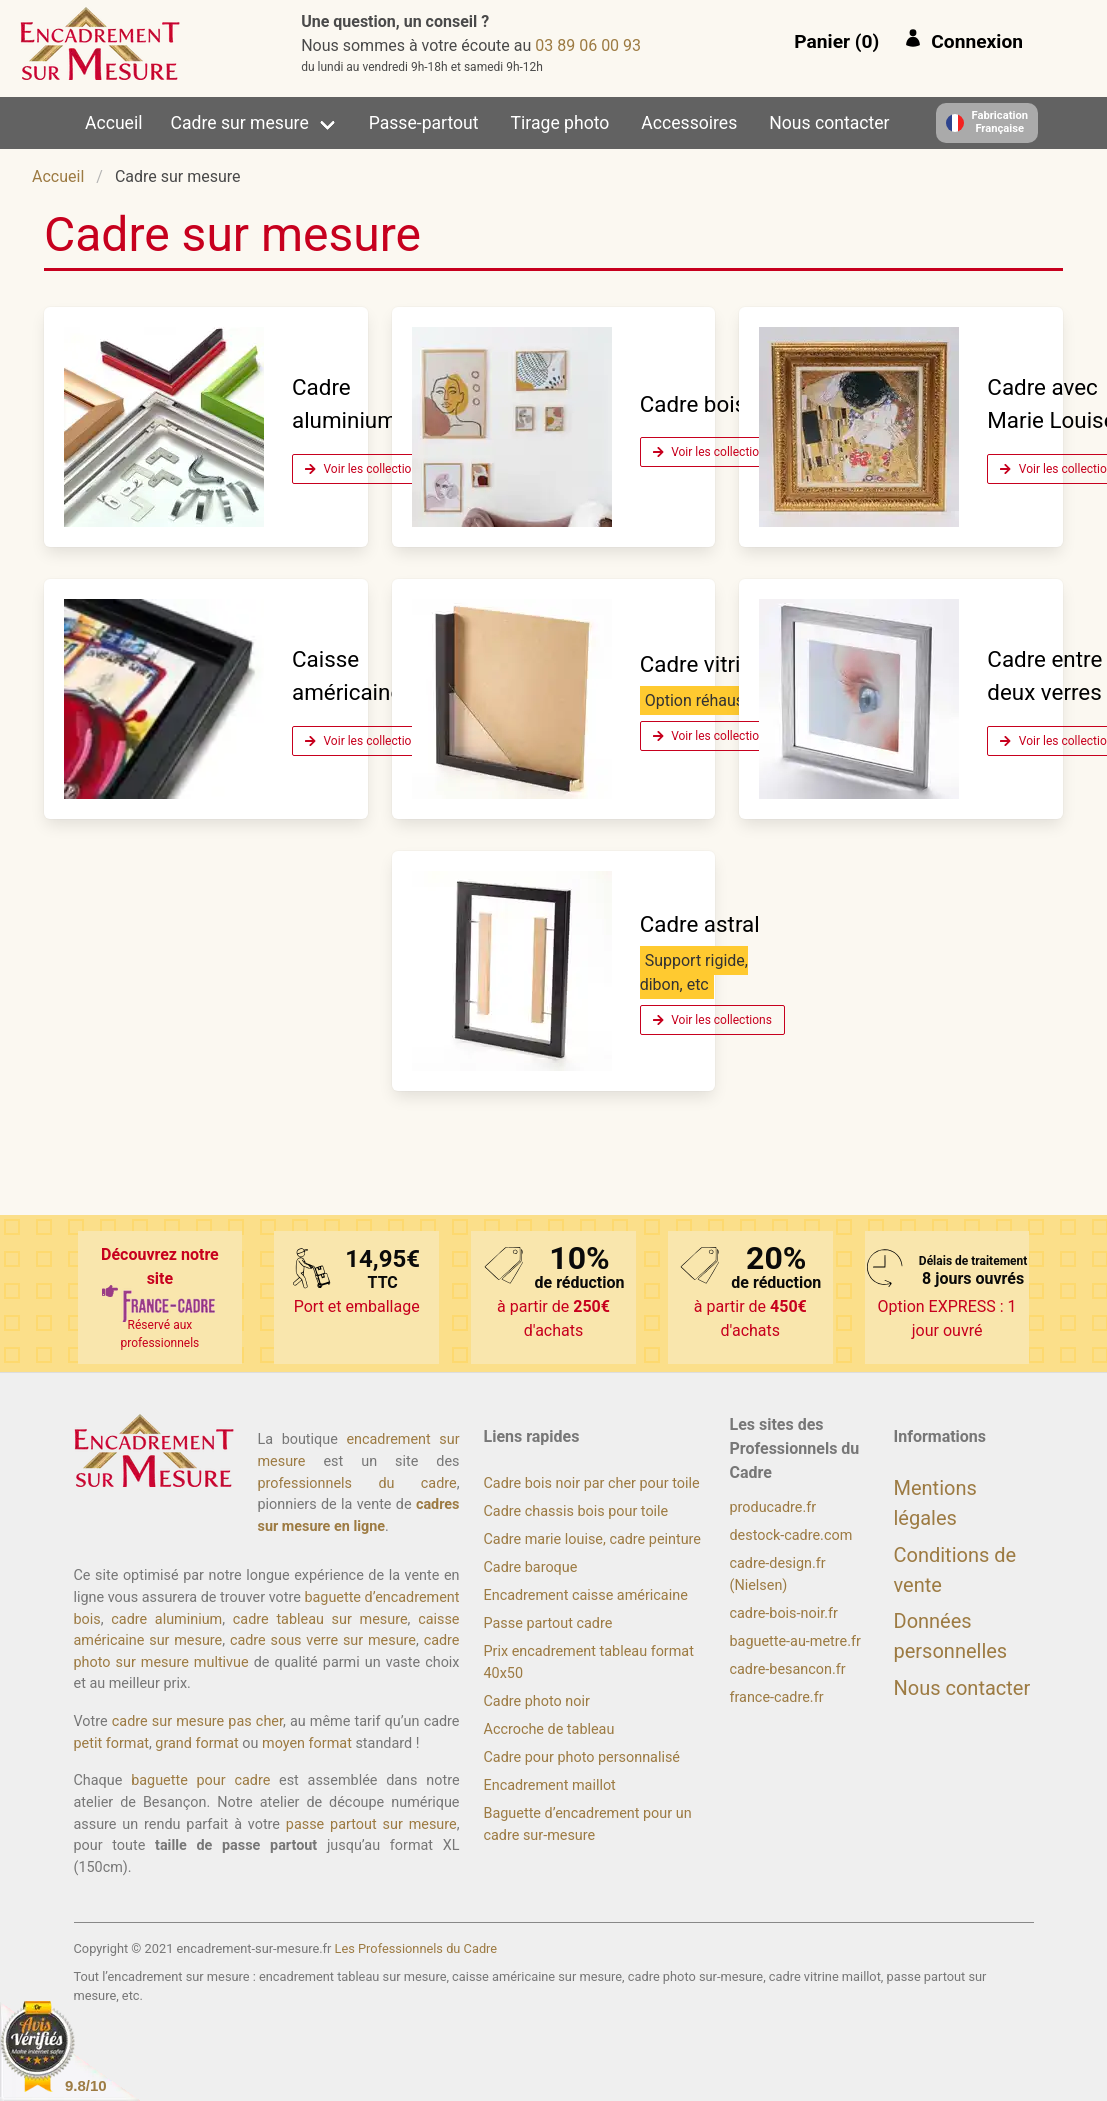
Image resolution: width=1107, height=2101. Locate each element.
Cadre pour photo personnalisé (582, 1757)
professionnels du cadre (357, 1483)
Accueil (113, 123)
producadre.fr (773, 1507)
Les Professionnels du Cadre (416, 1948)
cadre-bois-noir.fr (784, 1613)
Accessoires (689, 123)
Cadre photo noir (537, 1701)
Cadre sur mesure (240, 123)
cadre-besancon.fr (788, 1669)
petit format (111, 1743)
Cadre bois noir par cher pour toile (592, 1483)
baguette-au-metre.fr (795, 1641)
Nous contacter (829, 123)
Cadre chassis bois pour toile (576, 1511)
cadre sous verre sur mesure (323, 1640)
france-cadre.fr (777, 1697)
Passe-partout (424, 123)
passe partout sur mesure (371, 1824)
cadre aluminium (166, 1619)
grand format (196, 1743)
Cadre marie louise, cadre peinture (592, 1539)
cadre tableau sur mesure (320, 1619)
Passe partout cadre (548, 1623)
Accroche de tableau (549, 1729)
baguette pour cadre (200, 1780)
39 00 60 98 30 (588, 45)
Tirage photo (560, 123)
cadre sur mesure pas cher (197, 1721)
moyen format (307, 1743)
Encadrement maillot (550, 1785)
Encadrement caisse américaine (586, 1595)
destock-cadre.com (791, 1535)
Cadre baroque (531, 1567)
